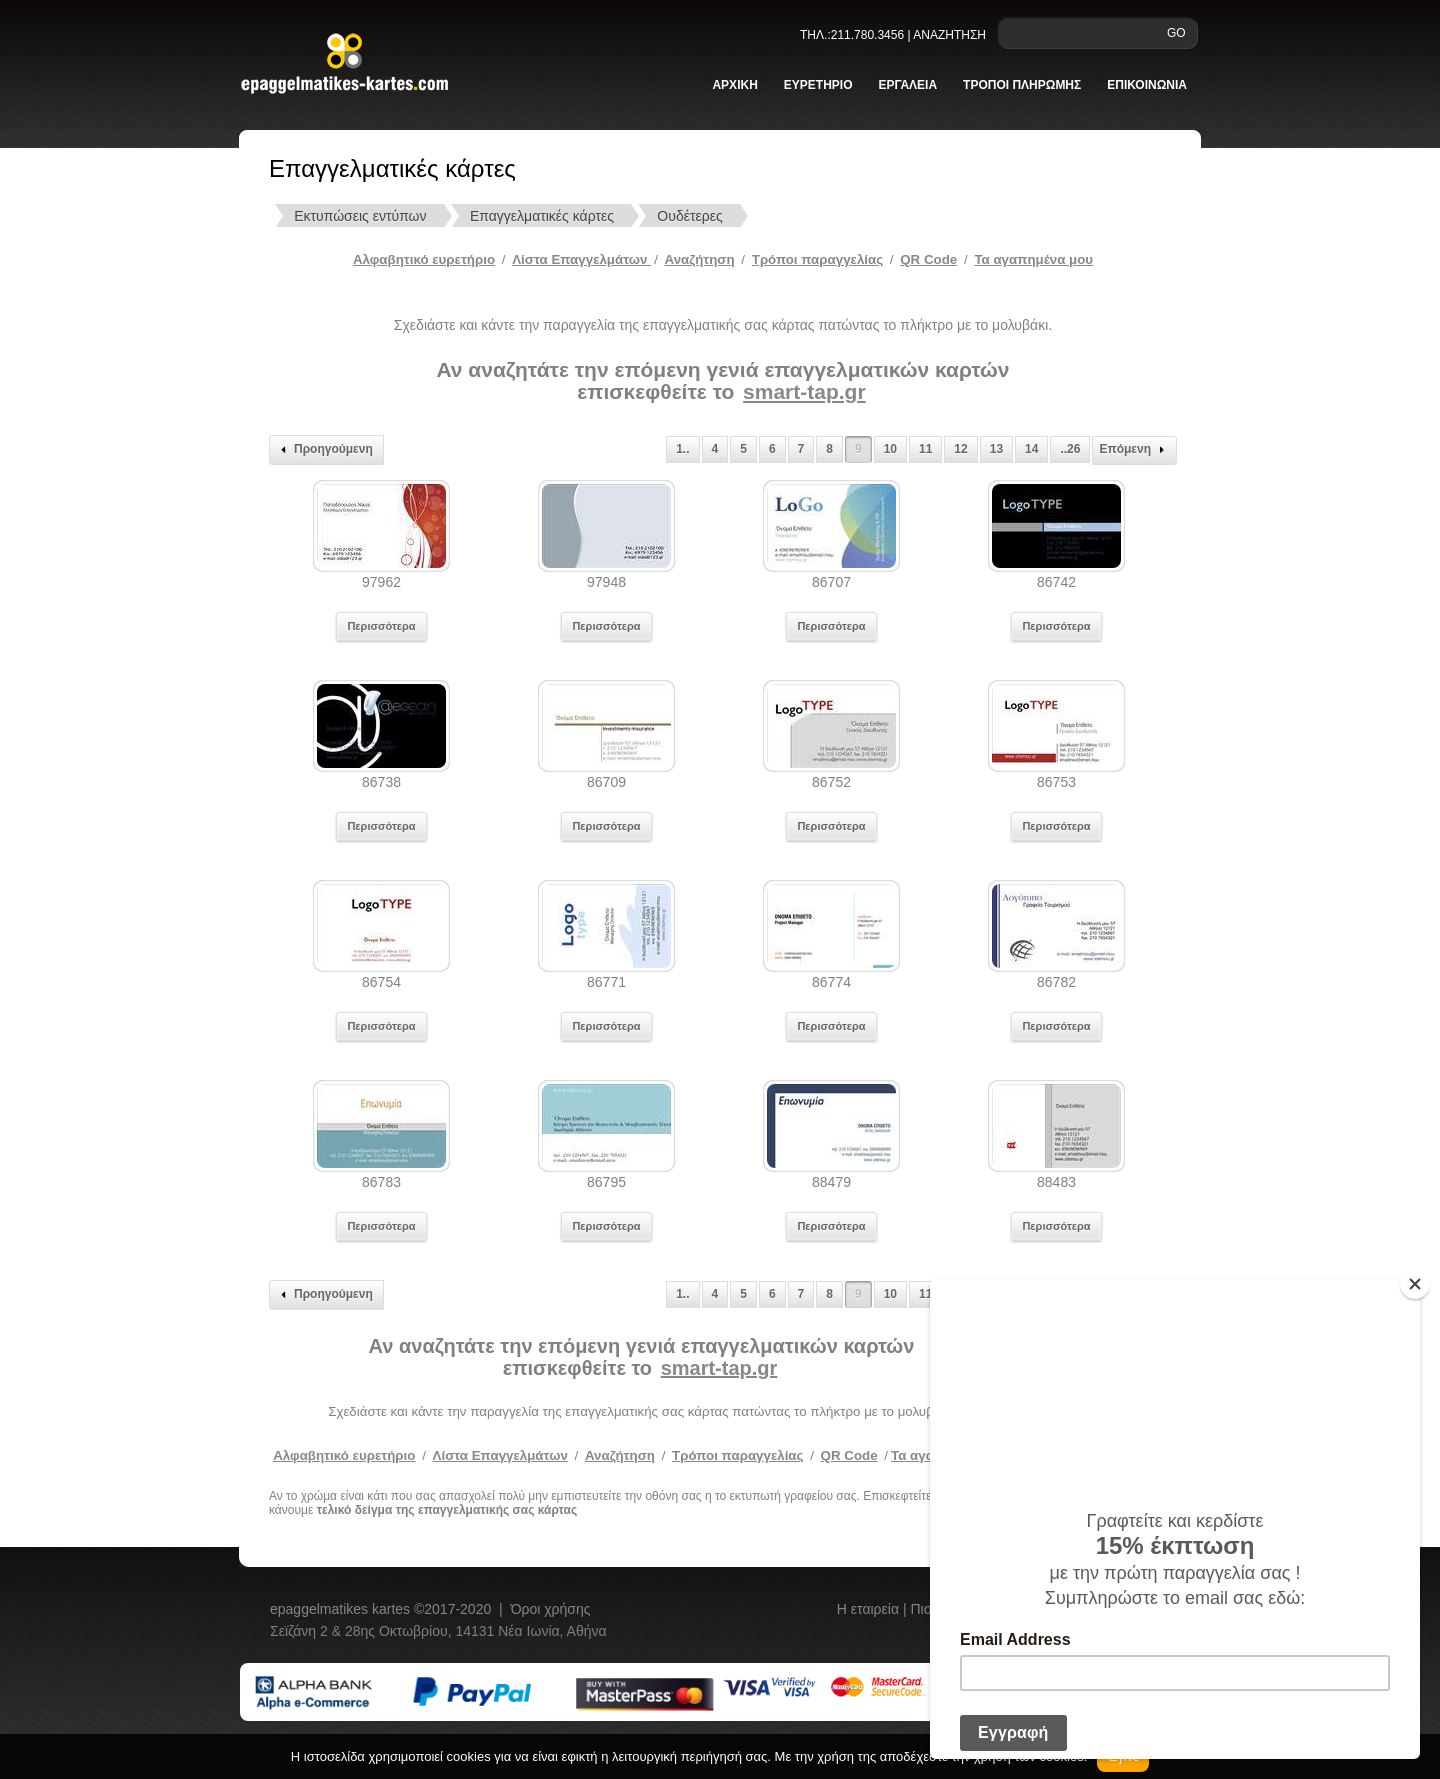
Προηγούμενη (324, 450)
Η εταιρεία (870, 1609)
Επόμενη (1134, 450)
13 (996, 449)
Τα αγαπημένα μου (1033, 259)
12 (960, 449)
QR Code (928, 259)
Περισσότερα (381, 626)
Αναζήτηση (700, 259)
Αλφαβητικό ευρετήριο (424, 259)
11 (925, 449)
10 (890, 449)
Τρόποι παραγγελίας (737, 1455)
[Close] (1415, 1284)
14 (1031, 449)
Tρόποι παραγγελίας (817, 259)
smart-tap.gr (804, 391)
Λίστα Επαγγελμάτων (581, 259)
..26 (1070, 449)
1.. (682, 449)
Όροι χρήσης (551, 1609)
